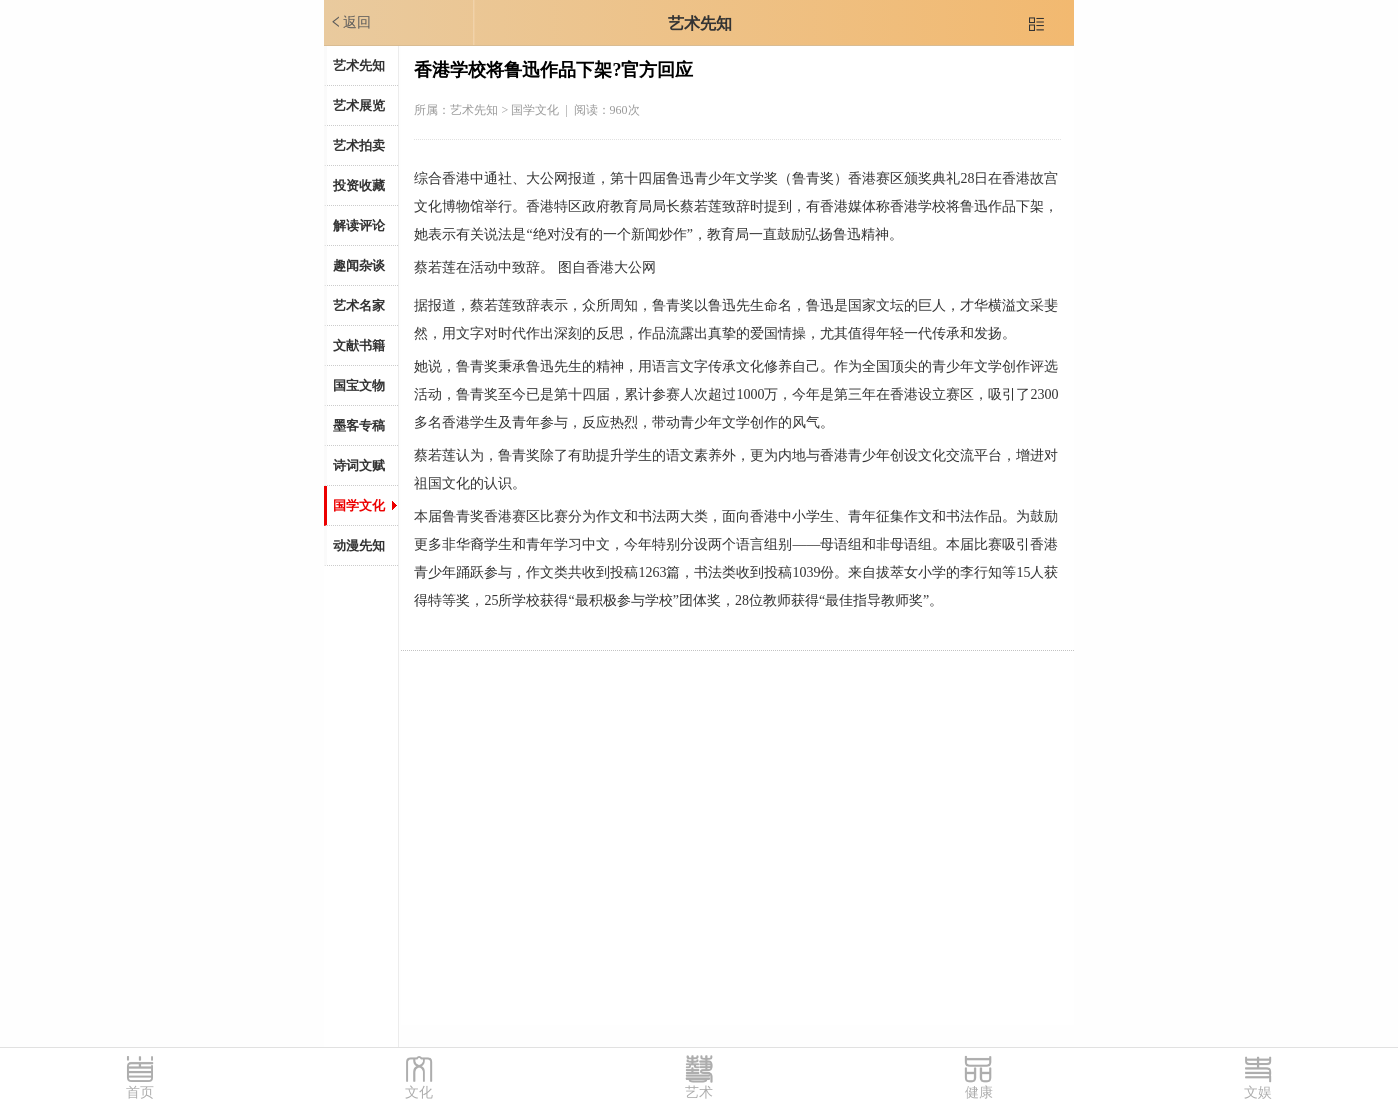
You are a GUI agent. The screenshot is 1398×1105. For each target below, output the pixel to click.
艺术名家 (359, 305)
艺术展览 (359, 105)
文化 (419, 1092)
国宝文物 (359, 385)
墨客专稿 (359, 425)
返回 (350, 22)
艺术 (699, 1092)
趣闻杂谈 (359, 265)
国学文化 (359, 505)
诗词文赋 (359, 465)
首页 (140, 1092)
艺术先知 (700, 23)
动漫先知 (359, 545)
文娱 (1258, 1092)
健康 (979, 1092)
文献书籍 (359, 345)
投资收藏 (359, 185)
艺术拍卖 (359, 145)
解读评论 (359, 225)
